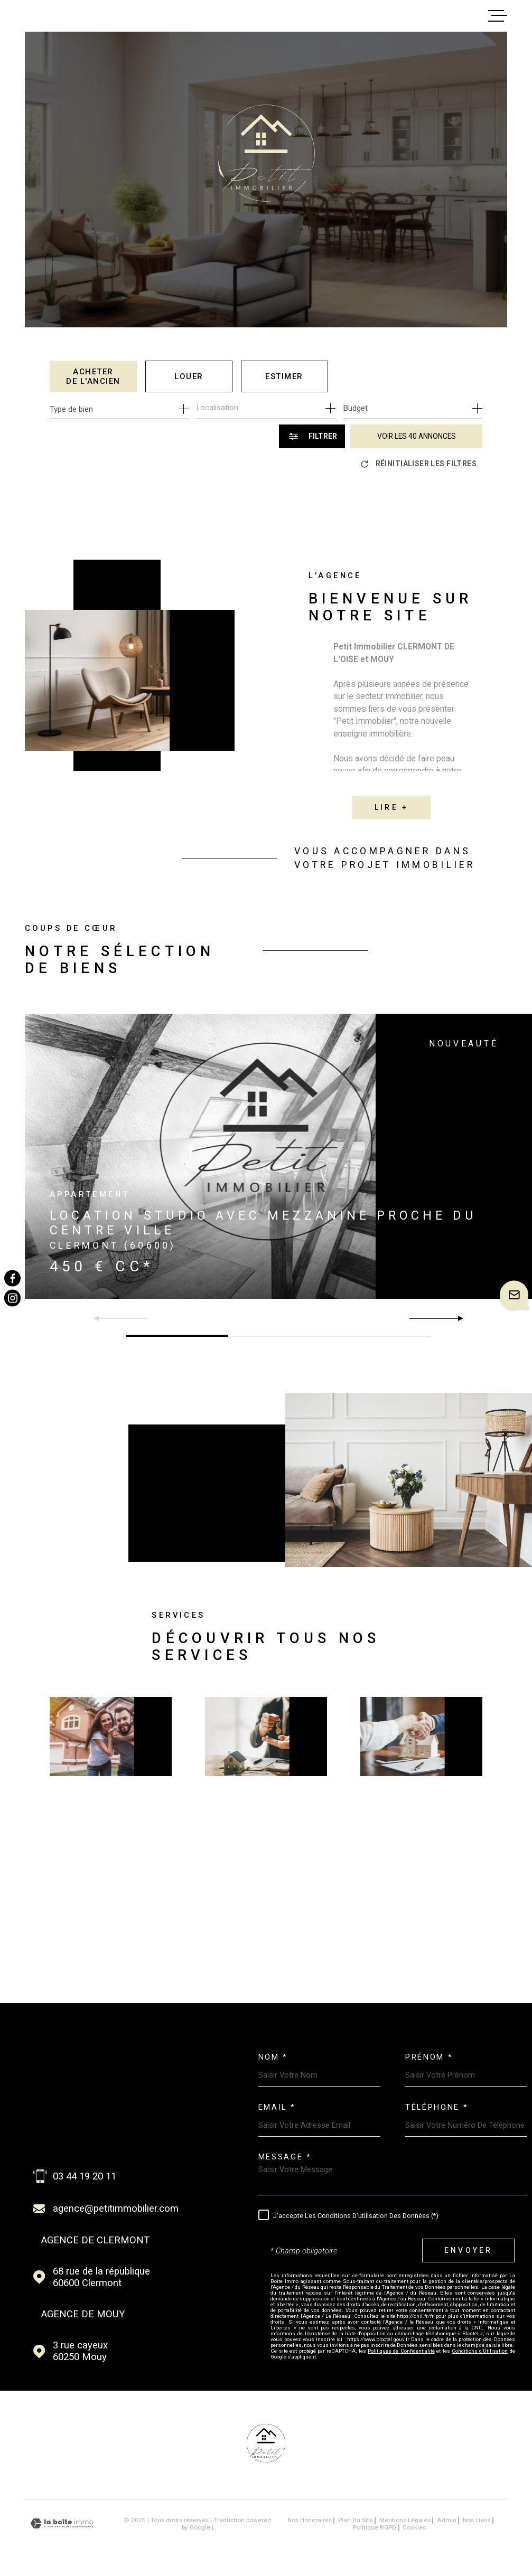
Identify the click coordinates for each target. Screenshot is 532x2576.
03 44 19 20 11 (84, 2176)
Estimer (284, 376)
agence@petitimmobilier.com (116, 2208)
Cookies (414, 2528)
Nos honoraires (309, 2520)
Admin (446, 2520)
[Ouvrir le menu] (497, 15)
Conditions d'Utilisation (480, 2351)
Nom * (273, 2057)
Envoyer (469, 2250)
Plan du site (355, 2520)
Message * (285, 2157)
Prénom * (429, 2057)
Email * (277, 2107)
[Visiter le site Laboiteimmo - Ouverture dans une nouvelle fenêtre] (62, 2523)
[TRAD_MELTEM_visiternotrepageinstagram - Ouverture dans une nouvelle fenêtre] (12, 1298)
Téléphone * (436, 2107)
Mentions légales (405, 2520)
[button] (456, 1318)
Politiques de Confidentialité (401, 2351)
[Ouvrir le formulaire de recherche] (312, 436)
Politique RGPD (374, 2527)
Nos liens (477, 2520)
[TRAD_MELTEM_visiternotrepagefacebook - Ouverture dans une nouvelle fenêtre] (12, 1278)
